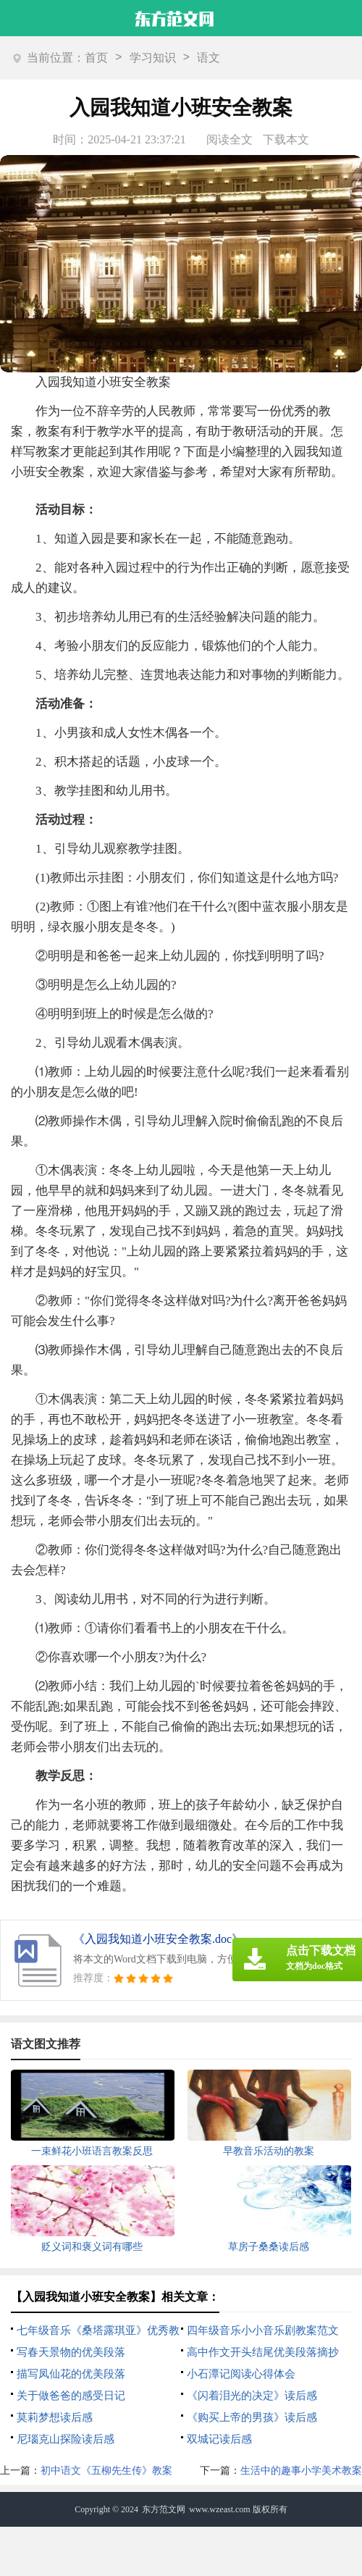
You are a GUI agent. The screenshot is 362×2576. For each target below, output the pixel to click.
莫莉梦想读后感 (55, 2417)
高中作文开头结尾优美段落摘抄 (263, 2352)
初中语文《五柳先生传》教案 (106, 2470)
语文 (208, 57)
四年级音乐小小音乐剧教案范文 (263, 2330)
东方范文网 (163, 2509)
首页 (96, 57)
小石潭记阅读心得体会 (241, 2374)
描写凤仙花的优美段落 (71, 2374)
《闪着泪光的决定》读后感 (252, 2395)
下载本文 (286, 139)
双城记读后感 (219, 2439)
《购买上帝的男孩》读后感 (252, 2417)
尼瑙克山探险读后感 (65, 2439)
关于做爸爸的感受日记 (71, 2395)
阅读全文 (229, 139)
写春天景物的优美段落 (71, 2352)
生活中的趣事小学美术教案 (301, 2470)
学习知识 (153, 57)
